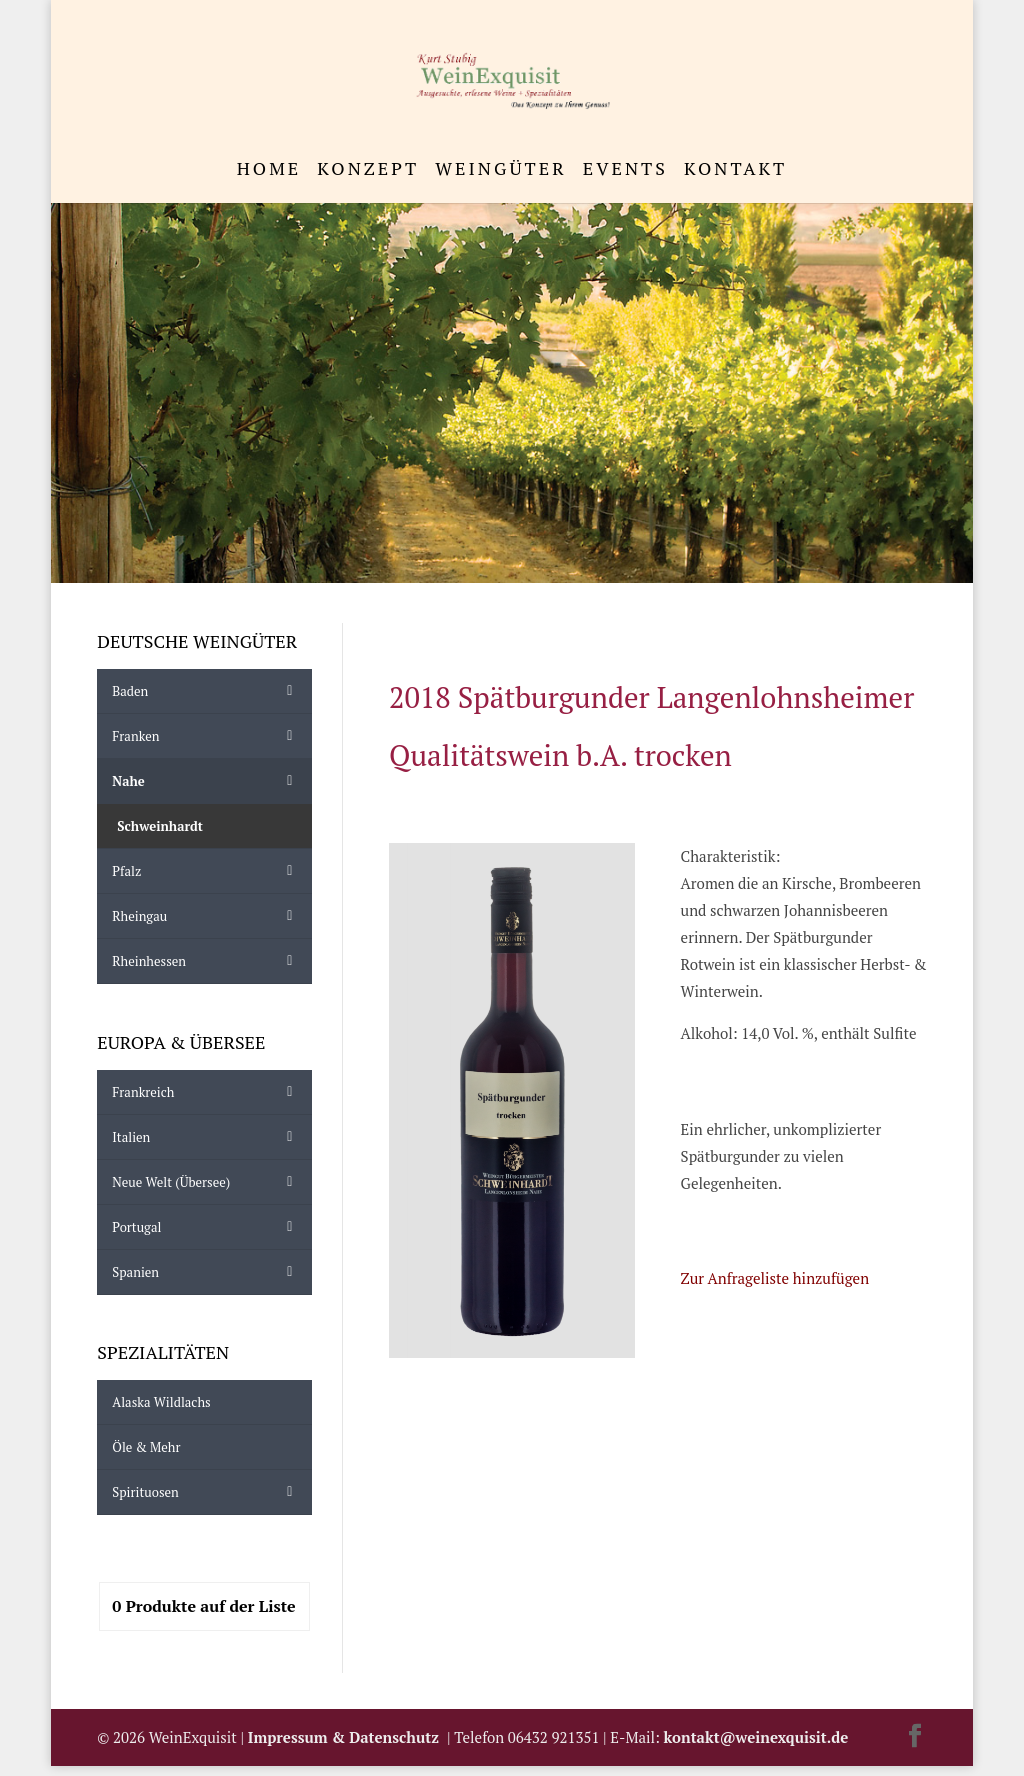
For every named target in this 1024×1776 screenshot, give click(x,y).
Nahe (207, 781)
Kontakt (735, 170)
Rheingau (207, 916)
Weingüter (500, 170)
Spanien (207, 1272)
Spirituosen (207, 1492)
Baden (207, 691)
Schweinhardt (160, 826)
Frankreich (207, 1092)
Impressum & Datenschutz (347, 1737)
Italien (207, 1137)
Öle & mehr (146, 1447)
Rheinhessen (207, 961)
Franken (207, 736)
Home (269, 170)
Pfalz (207, 871)
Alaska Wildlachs (161, 1402)
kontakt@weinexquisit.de (756, 1737)
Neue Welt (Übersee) (207, 1182)
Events (625, 170)
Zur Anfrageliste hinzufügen (775, 1278)
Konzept (368, 170)
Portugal (207, 1227)
